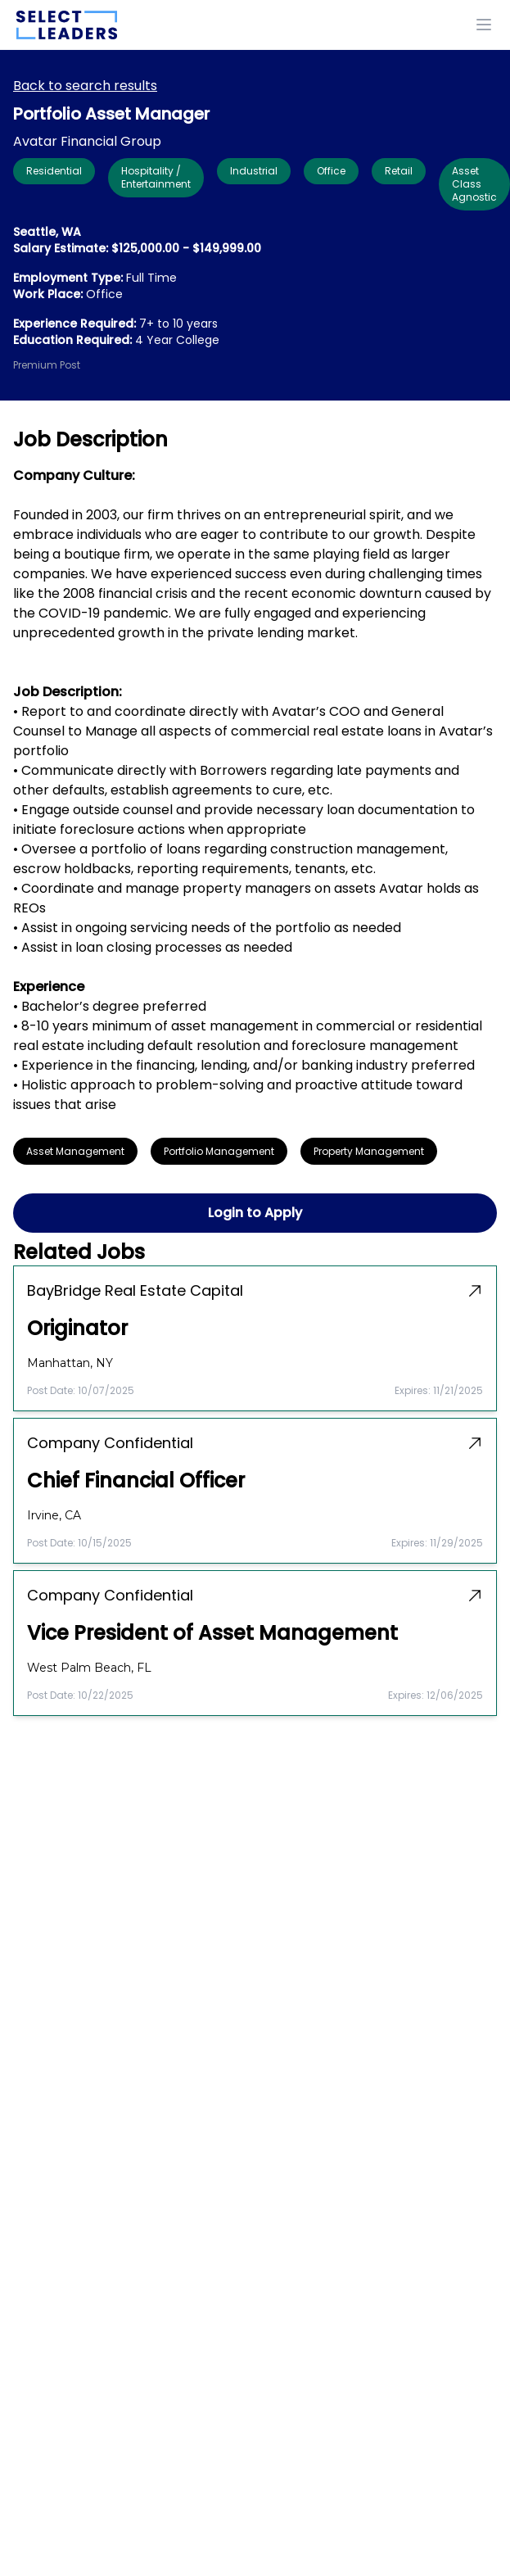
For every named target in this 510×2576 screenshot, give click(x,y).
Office (331, 171)
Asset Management (75, 1151)
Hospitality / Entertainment (156, 177)
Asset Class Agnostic (474, 184)
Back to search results (85, 85)
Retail (399, 171)
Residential (54, 171)
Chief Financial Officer (136, 1481)
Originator (77, 1328)
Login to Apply (255, 1212)
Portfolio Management (219, 1151)
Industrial (254, 171)
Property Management (369, 1151)
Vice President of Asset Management (212, 1633)
